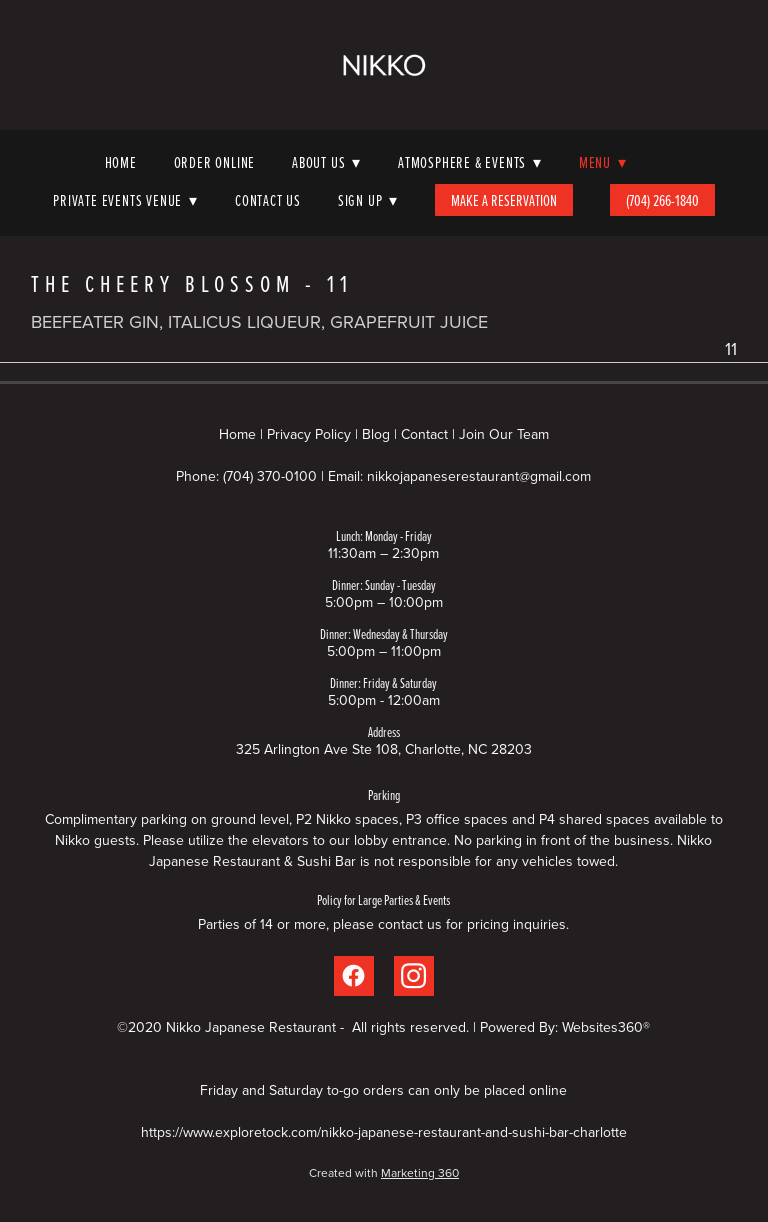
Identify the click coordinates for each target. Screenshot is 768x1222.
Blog (376, 434)
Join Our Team (504, 434)
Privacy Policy (309, 434)
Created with (384, 1172)
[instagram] (414, 976)
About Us (326, 162)
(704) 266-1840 (662, 200)
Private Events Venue (125, 200)
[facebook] (354, 976)
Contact (424, 434)
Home (121, 162)
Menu (603, 162)
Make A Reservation (504, 200)
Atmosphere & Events (470, 162)
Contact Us (268, 200)
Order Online (215, 162)
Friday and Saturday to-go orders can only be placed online (383, 1090)
